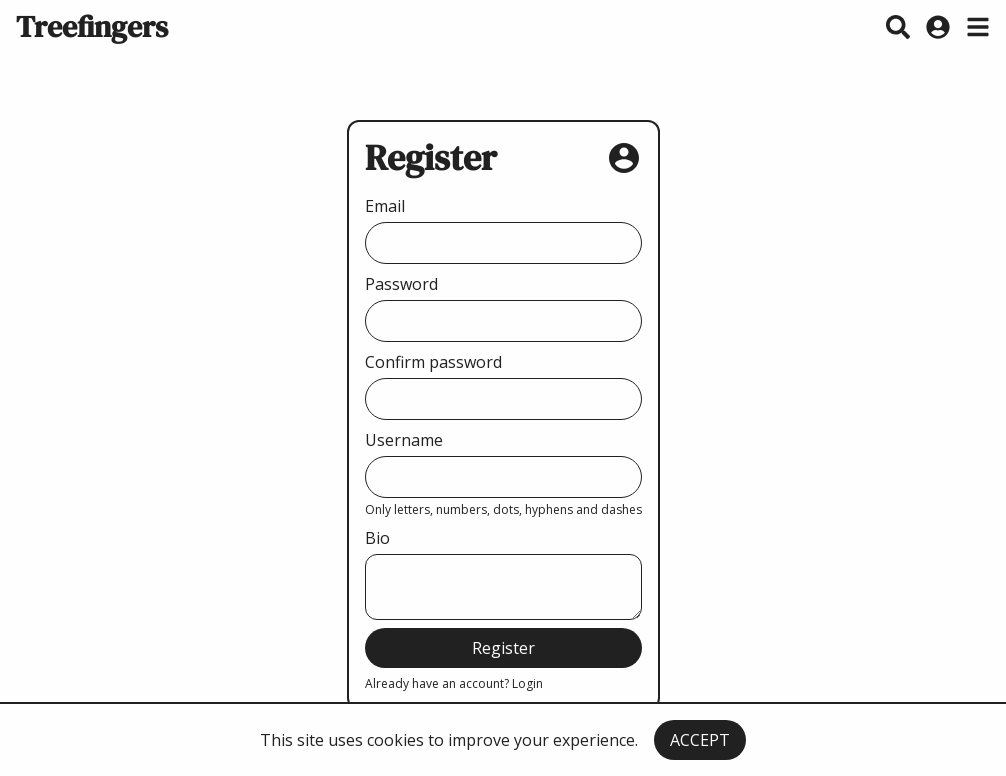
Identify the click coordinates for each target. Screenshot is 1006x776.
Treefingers (92, 26)
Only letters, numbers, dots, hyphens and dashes (503, 510)
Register (503, 648)
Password (401, 284)
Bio (377, 538)
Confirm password (433, 362)
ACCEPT (700, 740)
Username (404, 440)
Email (385, 206)
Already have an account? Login (454, 683)
